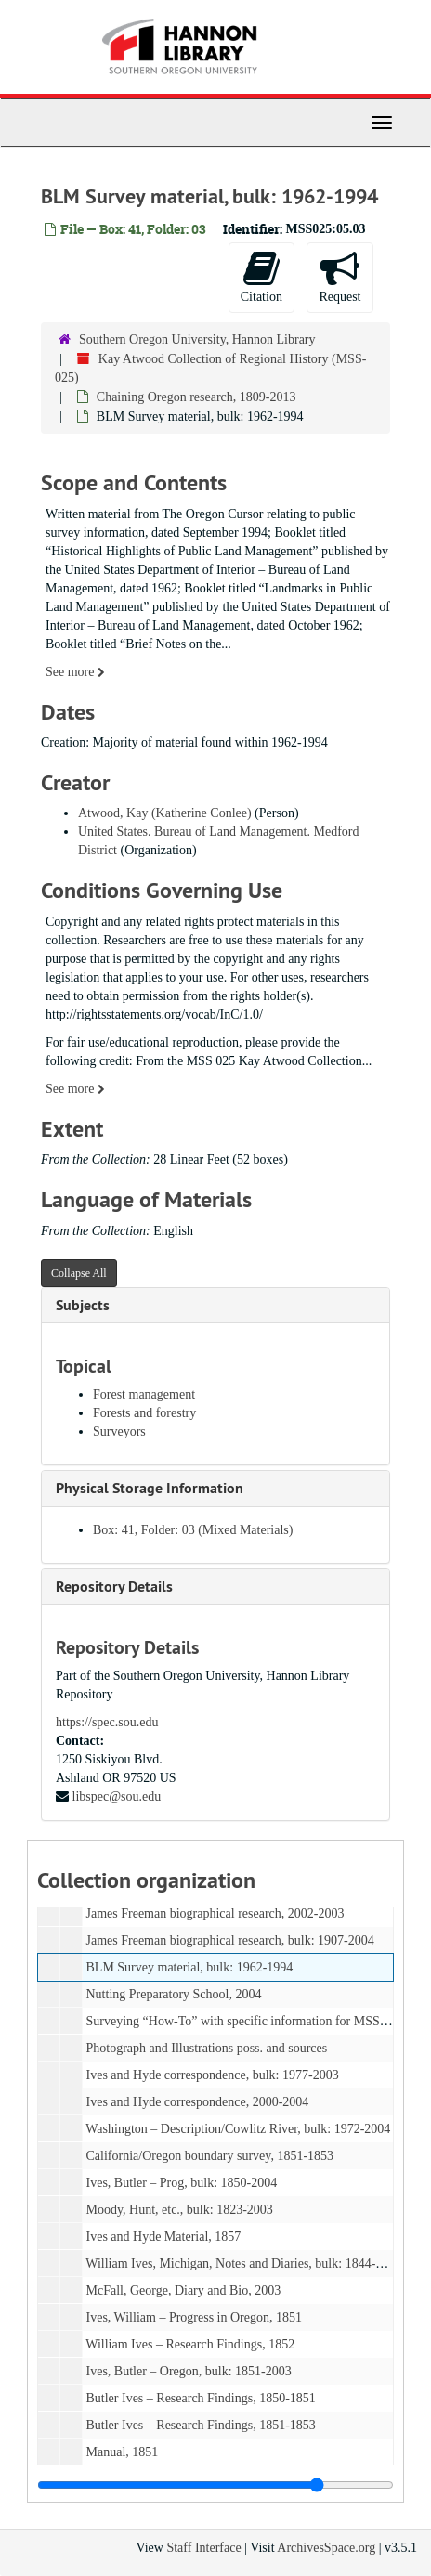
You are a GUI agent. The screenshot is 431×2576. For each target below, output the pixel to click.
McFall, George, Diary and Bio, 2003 (183, 2290)
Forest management (144, 1394)
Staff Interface (203, 2548)
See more (75, 672)
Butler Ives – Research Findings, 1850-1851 (201, 2398)
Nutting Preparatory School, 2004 (174, 1994)
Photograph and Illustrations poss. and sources (207, 2048)
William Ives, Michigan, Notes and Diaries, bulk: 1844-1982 (243, 2263)
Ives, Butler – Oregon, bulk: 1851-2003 (189, 2371)
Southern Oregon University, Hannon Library (197, 339)
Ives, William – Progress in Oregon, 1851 (194, 2317)
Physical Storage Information (149, 1488)
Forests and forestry (144, 1413)
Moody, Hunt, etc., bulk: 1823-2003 (179, 2210)
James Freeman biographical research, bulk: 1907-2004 (230, 1940)
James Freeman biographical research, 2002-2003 (215, 1913)
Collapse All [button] (79, 1273)
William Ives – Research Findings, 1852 (189, 2344)
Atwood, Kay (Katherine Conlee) (165, 813)
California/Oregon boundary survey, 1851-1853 (210, 2156)
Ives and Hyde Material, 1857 (164, 2237)
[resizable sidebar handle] (215, 2485)
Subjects (83, 1305)
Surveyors (119, 1431)
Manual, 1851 (122, 2452)
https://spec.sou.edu (107, 1722)
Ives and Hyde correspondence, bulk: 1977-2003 (212, 2075)
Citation (261, 276)
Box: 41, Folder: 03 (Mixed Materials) (193, 1530)
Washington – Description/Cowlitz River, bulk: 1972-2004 (237, 2129)
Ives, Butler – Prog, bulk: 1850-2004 (182, 2183)
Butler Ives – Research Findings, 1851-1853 (201, 2425)
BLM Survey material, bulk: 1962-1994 (190, 1967)
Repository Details (114, 1586)
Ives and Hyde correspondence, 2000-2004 (197, 2102)
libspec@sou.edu (117, 1796)
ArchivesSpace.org (326, 2548)
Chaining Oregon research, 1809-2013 (196, 397)
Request (339, 276)
